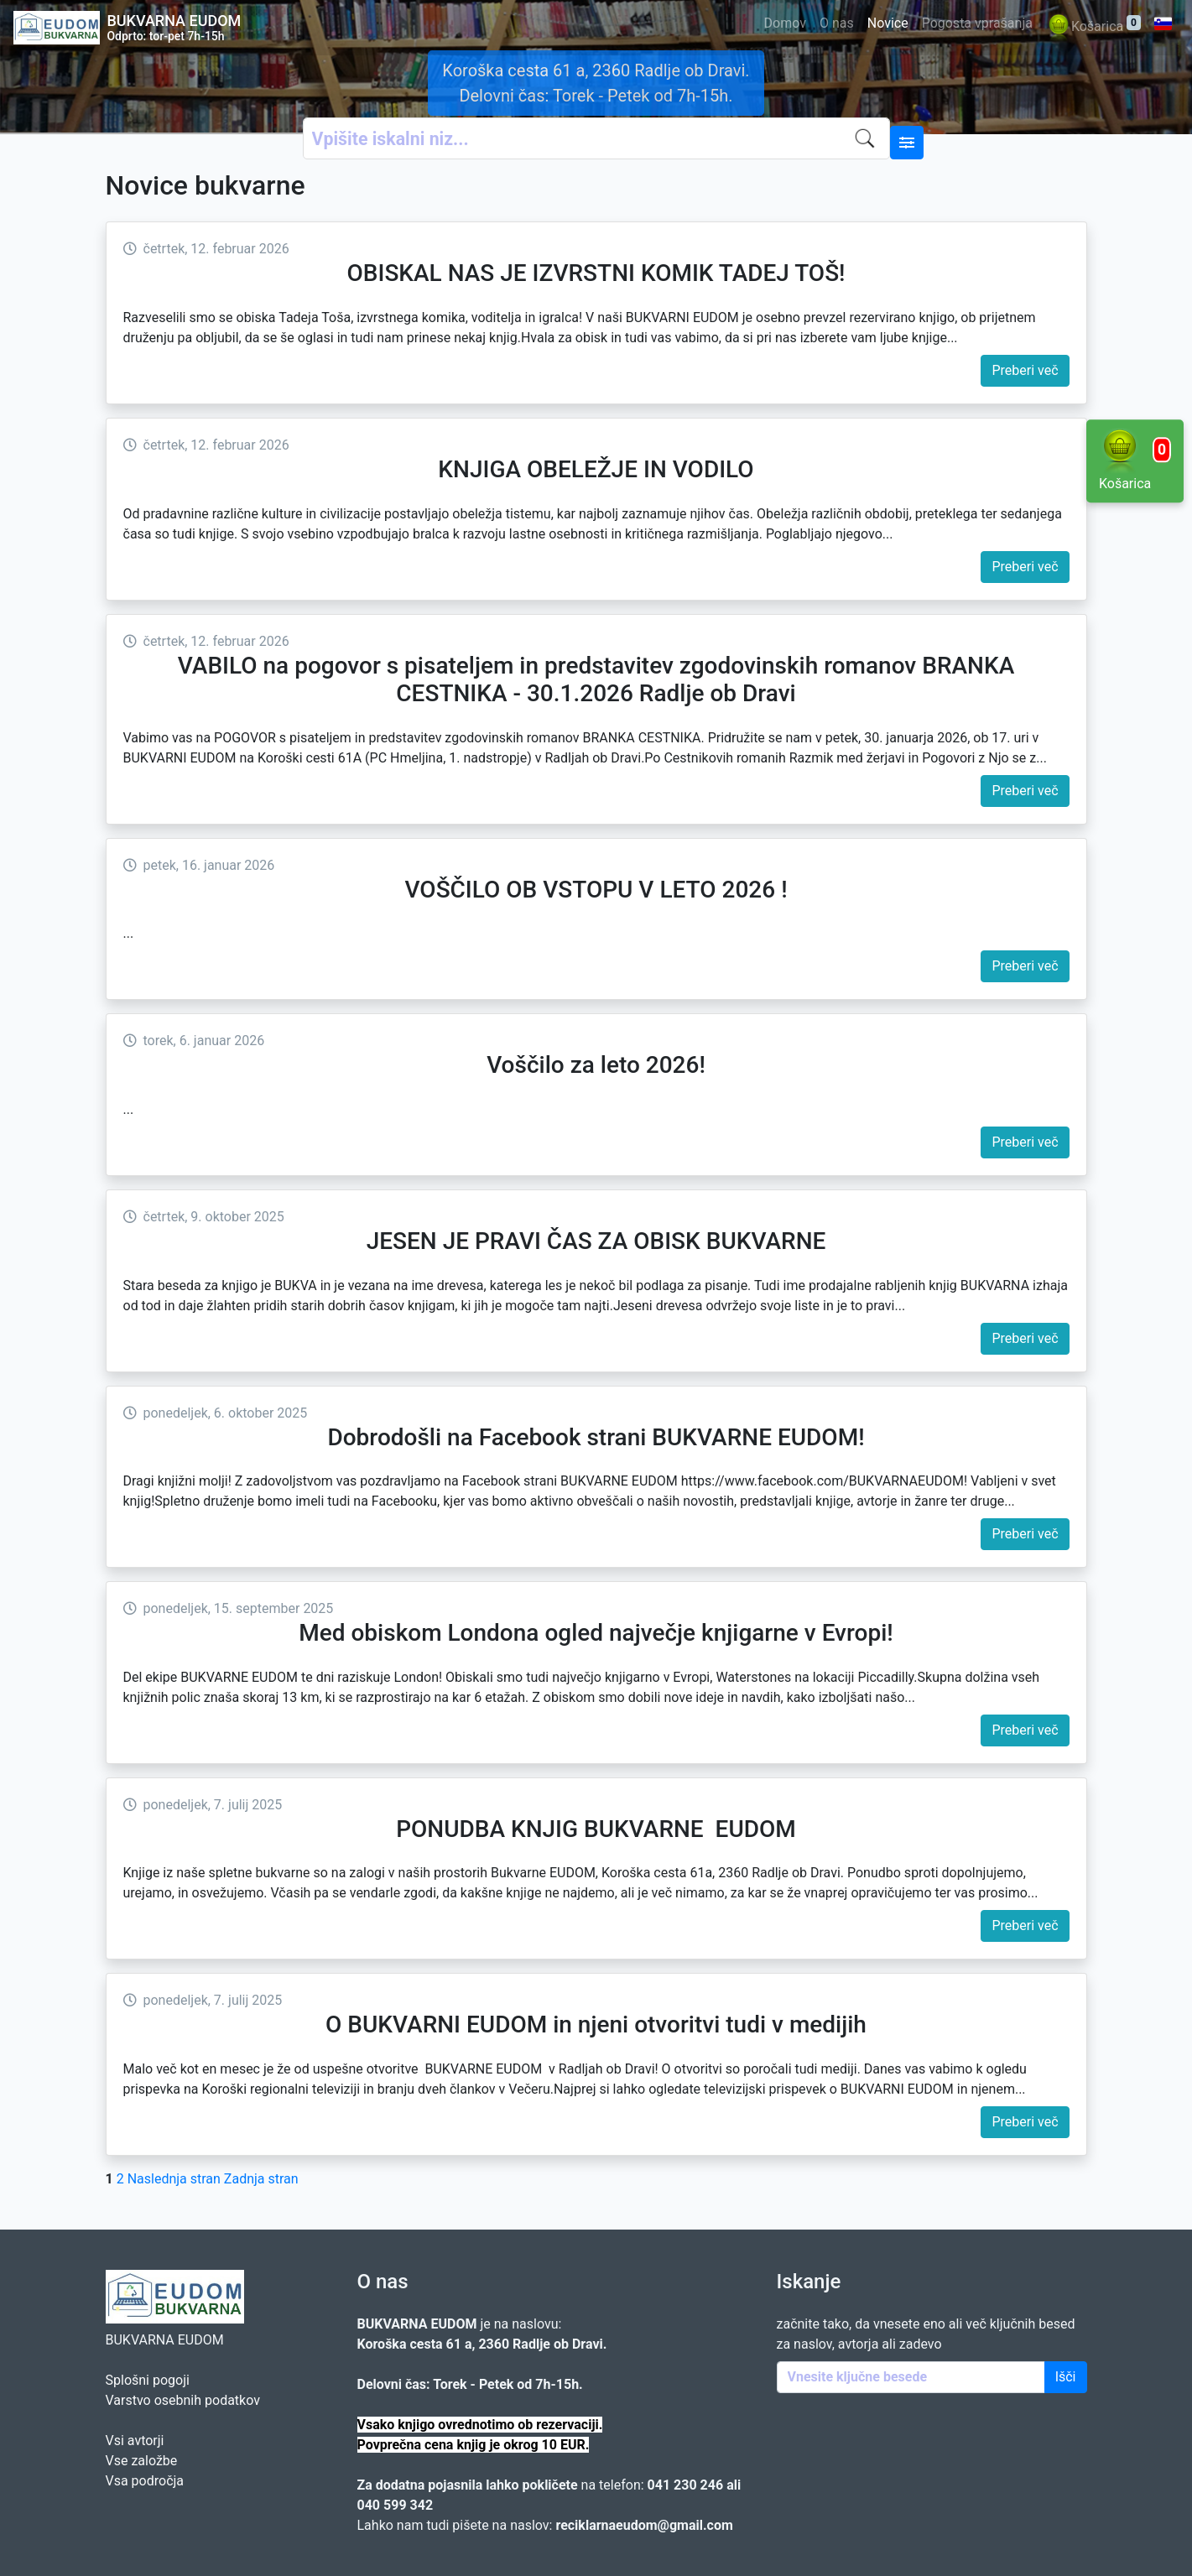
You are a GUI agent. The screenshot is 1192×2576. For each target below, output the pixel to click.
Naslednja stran (174, 2179)
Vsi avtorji (135, 2441)
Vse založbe (142, 2461)
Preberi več (1025, 370)
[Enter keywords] (911, 2377)
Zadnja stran (261, 2179)
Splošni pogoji (148, 2380)
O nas (837, 23)
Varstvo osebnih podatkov (183, 2400)
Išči (1065, 2377)
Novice (887, 23)
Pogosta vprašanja (977, 23)
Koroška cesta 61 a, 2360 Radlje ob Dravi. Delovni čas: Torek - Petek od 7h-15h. (595, 83)
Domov (785, 23)
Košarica (1093, 27)
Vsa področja (145, 2481)
